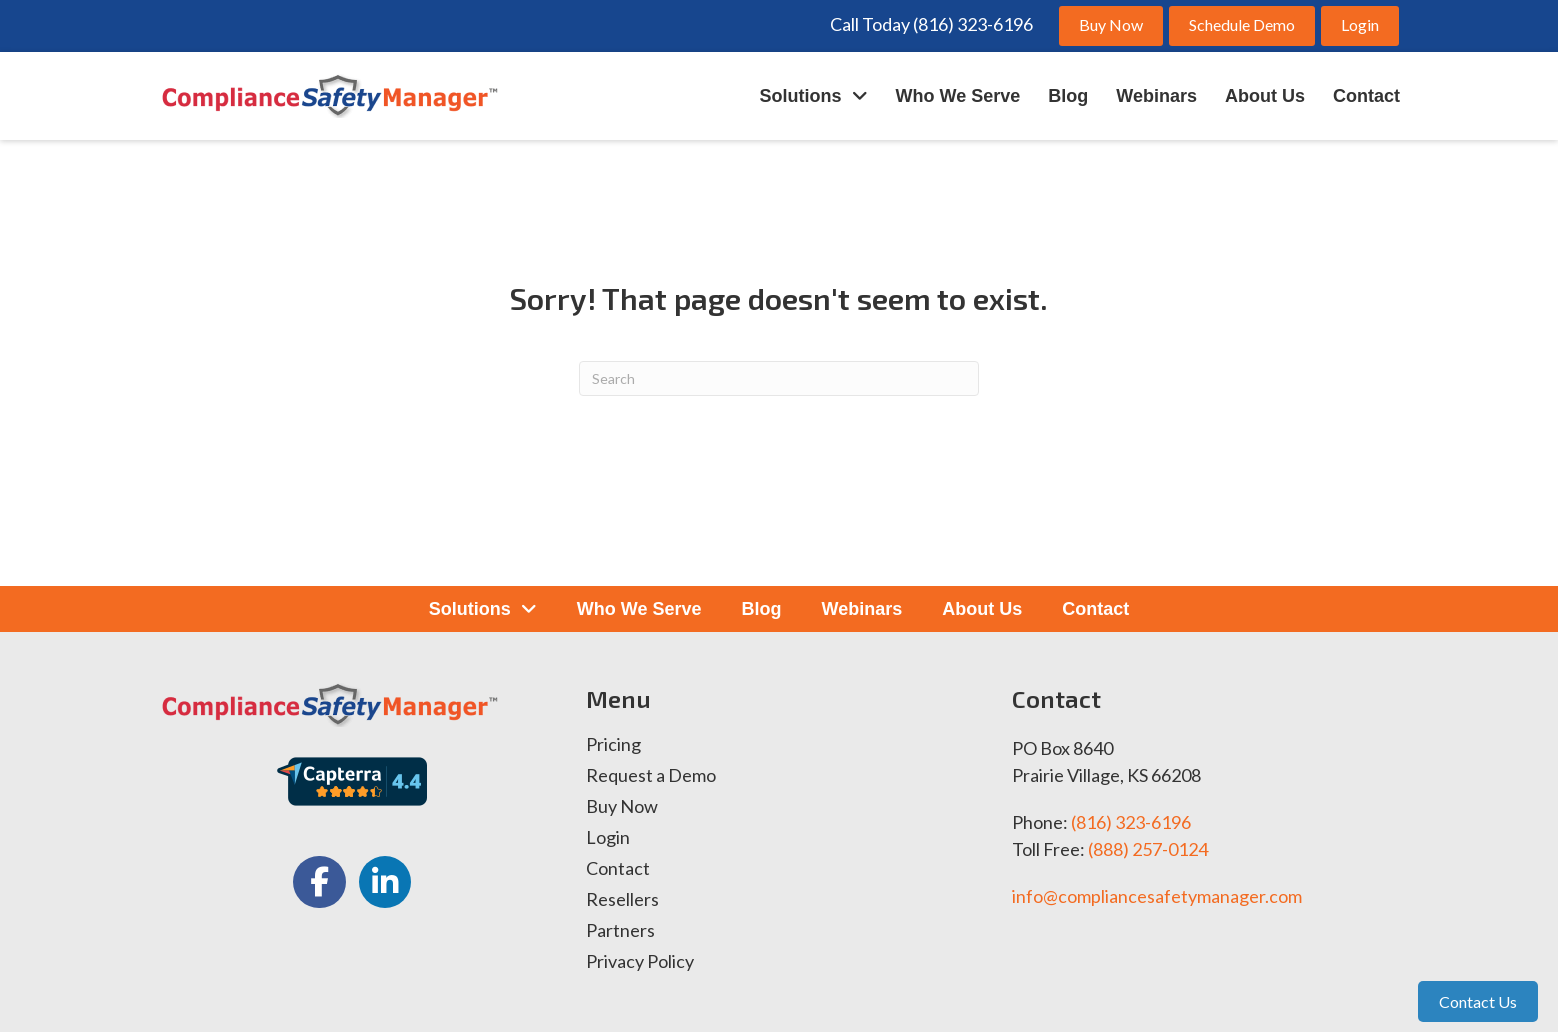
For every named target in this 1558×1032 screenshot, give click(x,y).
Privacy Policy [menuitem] (640, 962)
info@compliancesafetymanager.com (1157, 896)
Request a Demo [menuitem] (651, 776)
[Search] (779, 378)
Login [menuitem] (608, 838)
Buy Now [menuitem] (622, 807)
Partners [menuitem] (620, 931)
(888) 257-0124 (1148, 849)
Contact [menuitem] (618, 869)
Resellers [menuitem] (622, 900)
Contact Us (1478, 1001)
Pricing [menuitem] (613, 745)
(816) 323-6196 (1131, 822)
